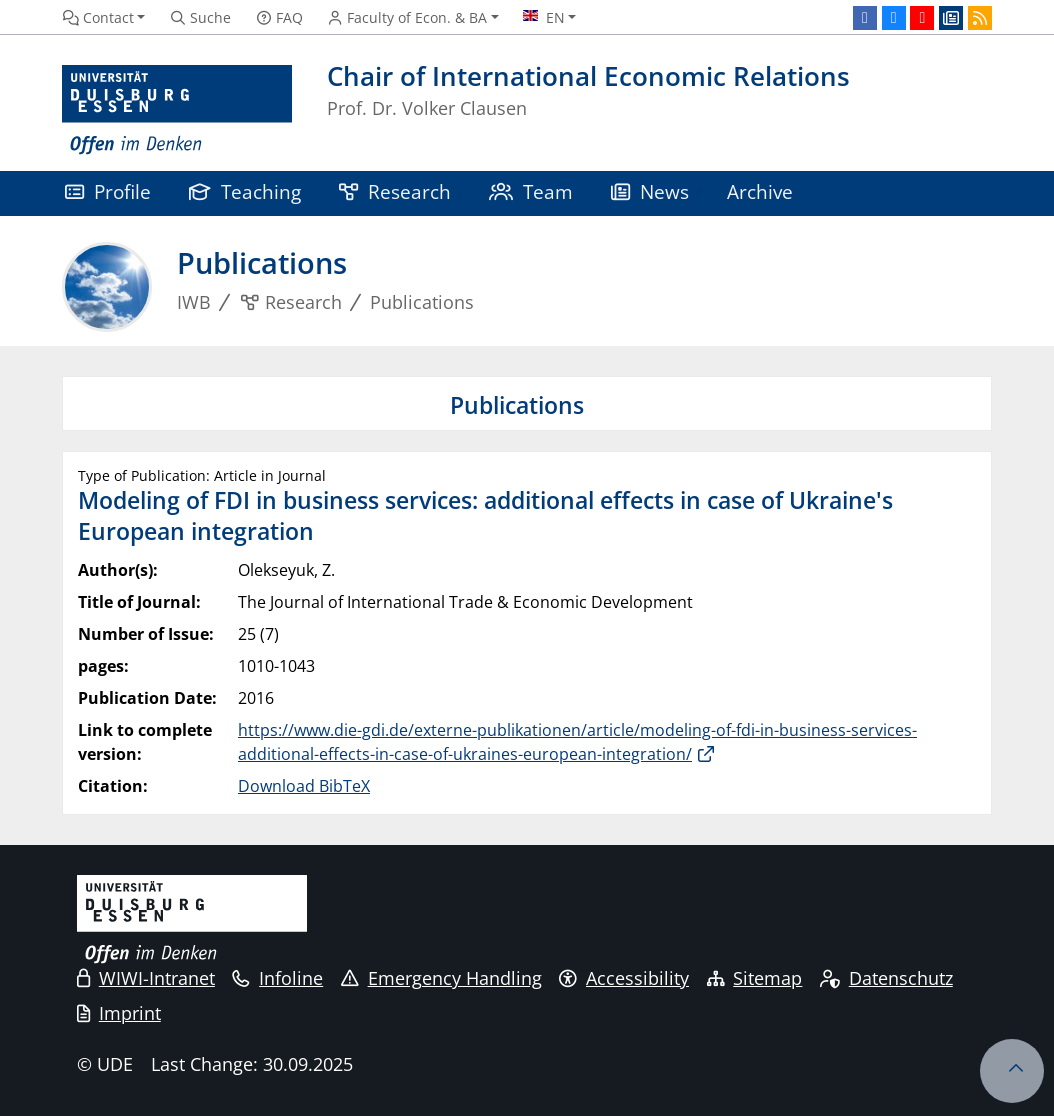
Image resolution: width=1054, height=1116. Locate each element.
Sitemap (755, 978)
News (650, 191)
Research (395, 191)
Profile (108, 191)
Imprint (119, 1013)
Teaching (245, 191)
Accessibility (624, 978)
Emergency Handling (441, 978)
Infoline (277, 978)
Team (531, 191)
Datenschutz (886, 978)
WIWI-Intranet (146, 978)
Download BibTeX (304, 786)
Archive (760, 191)
